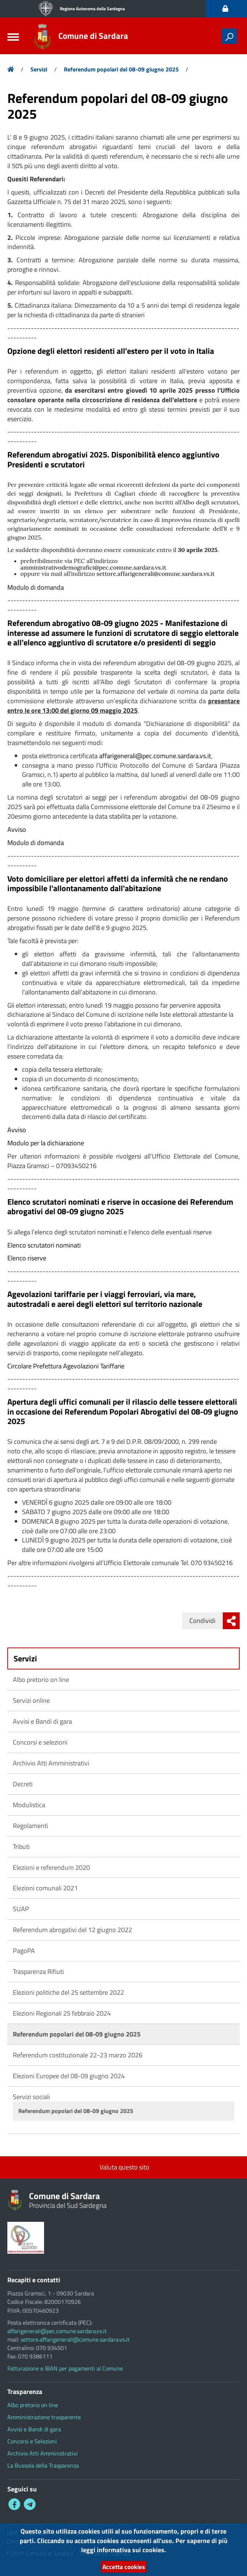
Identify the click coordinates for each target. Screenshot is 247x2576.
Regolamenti (30, 1826)
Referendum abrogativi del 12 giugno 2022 (72, 1930)
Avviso (16, 829)
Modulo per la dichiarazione (45, 1143)
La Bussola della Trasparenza (43, 2465)
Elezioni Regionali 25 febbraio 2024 (62, 2013)
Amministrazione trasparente (44, 2417)
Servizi (38, 69)
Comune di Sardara (95, 35)
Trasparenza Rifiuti (38, 1971)
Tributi (21, 1847)
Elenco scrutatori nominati (44, 1245)
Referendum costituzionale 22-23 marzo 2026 (77, 2055)
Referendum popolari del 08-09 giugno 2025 (121, 69)
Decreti (23, 1784)
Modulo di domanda (35, 587)
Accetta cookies (123, 2566)
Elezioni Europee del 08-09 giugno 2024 (69, 2076)
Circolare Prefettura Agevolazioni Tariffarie (65, 1366)
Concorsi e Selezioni (32, 2441)
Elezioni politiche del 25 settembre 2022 (68, 1992)
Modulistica (29, 1805)
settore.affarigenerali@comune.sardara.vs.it (156, 573)
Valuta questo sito (123, 2167)
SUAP (21, 1909)
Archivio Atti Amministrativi (51, 1763)
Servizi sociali (31, 2097)
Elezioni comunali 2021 (45, 1888)
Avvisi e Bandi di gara (42, 1721)
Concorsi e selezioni (40, 1742)
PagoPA (24, 1951)
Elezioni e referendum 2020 (51, 1867)
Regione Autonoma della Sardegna (92, 8)
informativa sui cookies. (131, 2549)
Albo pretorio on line (41, 1679)
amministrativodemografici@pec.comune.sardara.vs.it (93, 567)
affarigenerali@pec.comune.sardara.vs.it (155, 756)
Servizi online (31, 1700)
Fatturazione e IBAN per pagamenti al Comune (65, 2368)
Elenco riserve (26, 1258)
